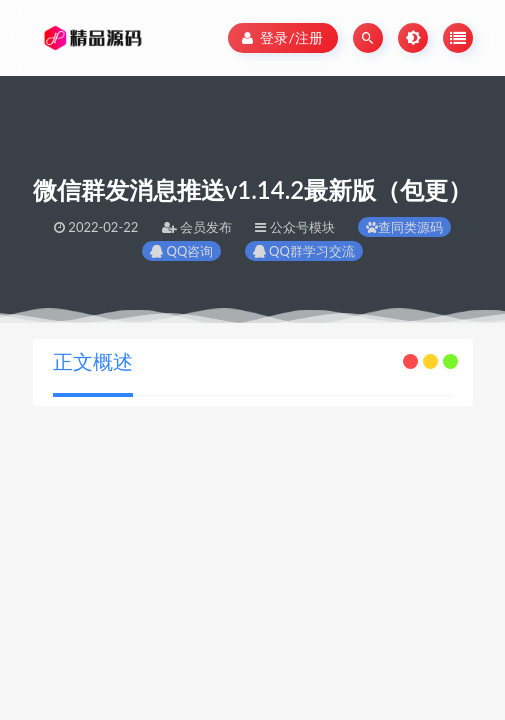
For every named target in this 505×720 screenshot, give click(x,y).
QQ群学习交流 (304, 251)
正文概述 (93, 361)
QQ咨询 (181, 251)
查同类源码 (404, 227)
